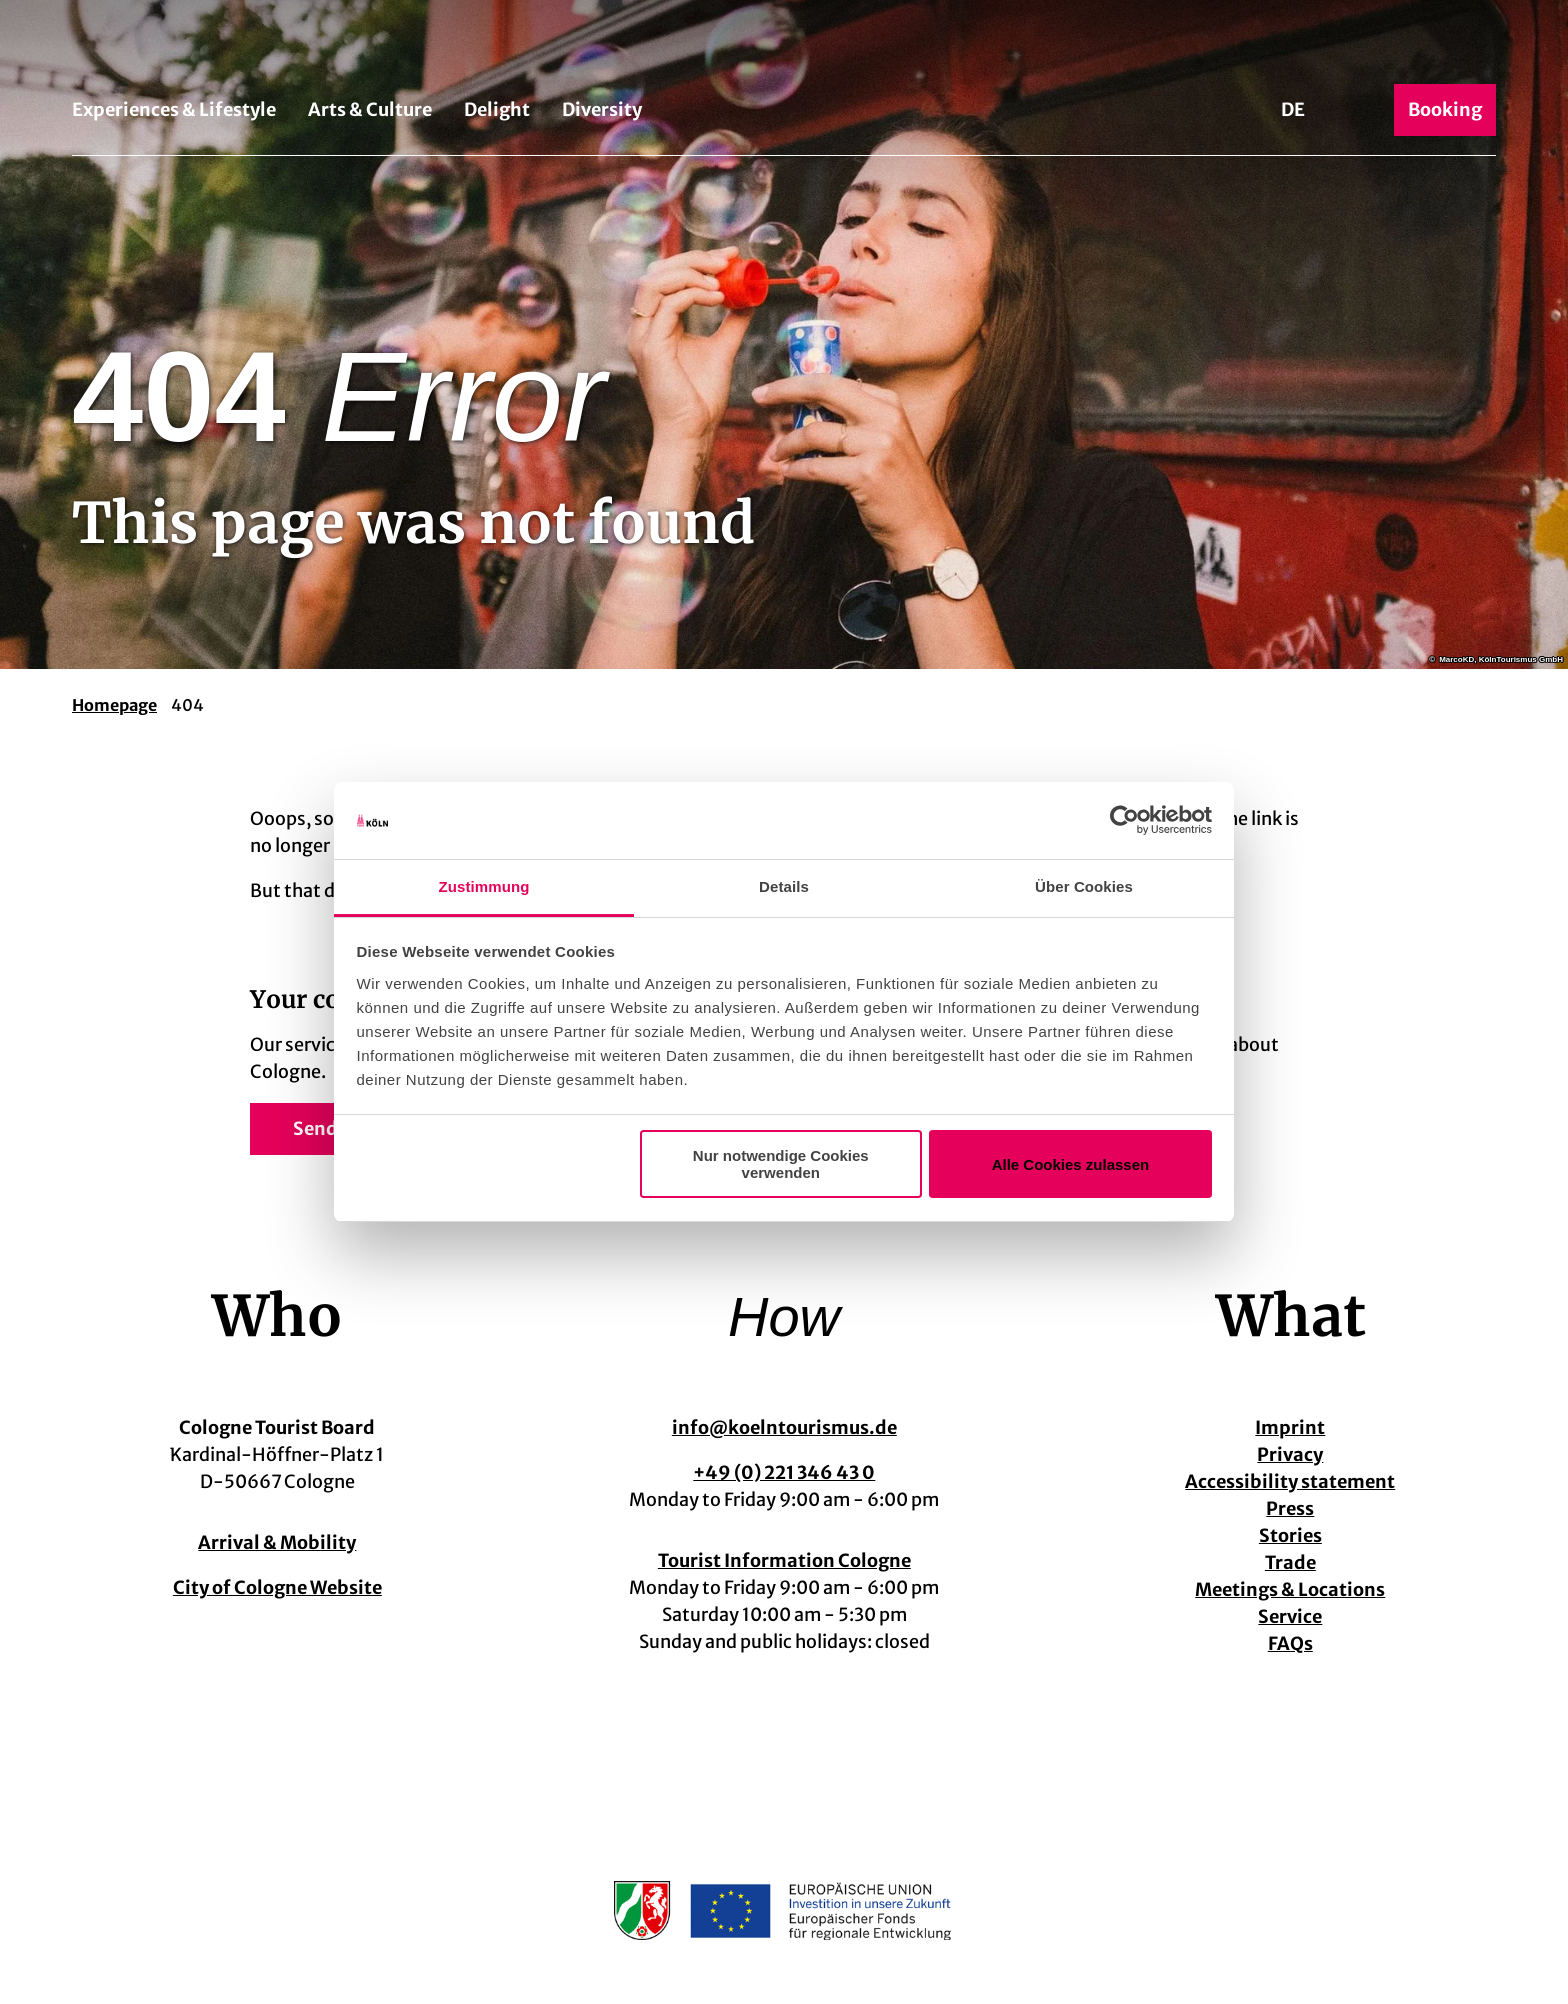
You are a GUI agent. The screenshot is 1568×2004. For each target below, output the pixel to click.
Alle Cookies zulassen (1071, 1164)
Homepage (114, 705)
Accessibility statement (1291, 1481)
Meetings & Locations (1291, 1589)
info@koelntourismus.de (783, 1427)
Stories (1290, 1535)
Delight (497, 109)
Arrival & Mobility (277, 1542)
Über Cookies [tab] (1084, 886)
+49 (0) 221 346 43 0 (784, 1472)
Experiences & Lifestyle (174, 109)
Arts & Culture (370, 109)
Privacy (1291, 1454)
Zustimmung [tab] (484, 886)
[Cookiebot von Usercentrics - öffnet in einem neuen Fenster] (1124, 821)
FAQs (1290, 1643)
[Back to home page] (784, 48)
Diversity (602, 109)
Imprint (1291, 1427)
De (1293, 109)
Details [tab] (784, 886)
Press (1291, 1508)
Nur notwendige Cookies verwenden (781, 1164)
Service (1291, 1616)
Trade (1290, 1562)
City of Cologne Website (277, 1587)
